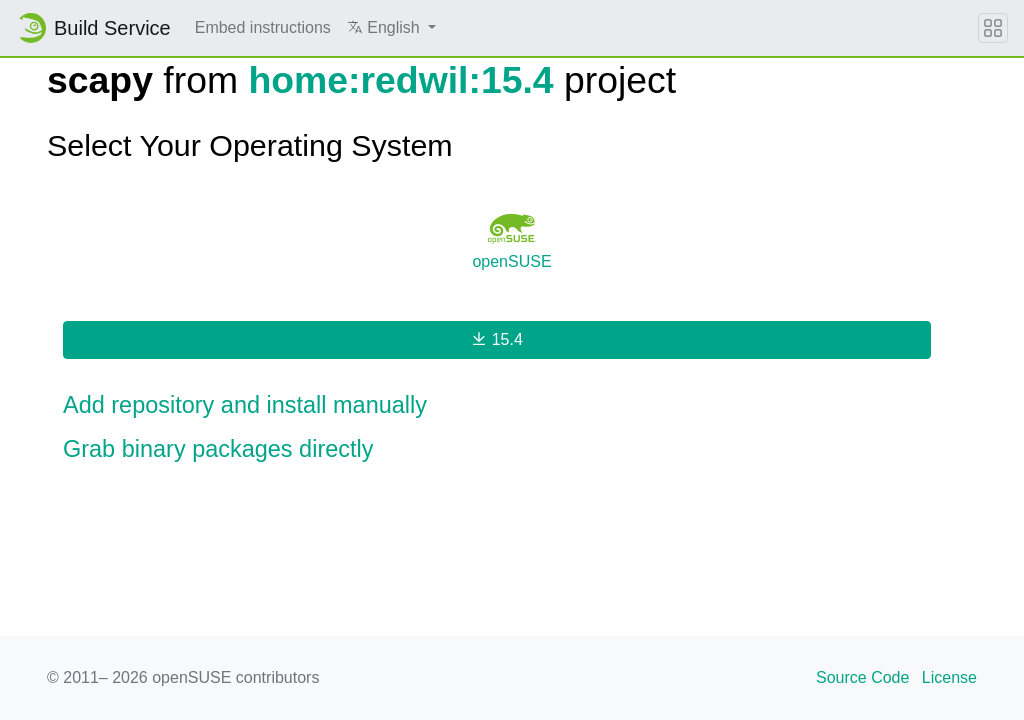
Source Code (862, 677)
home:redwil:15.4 (400, 80)
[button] (391, 28)
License (949, 677)
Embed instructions (263, 27)
